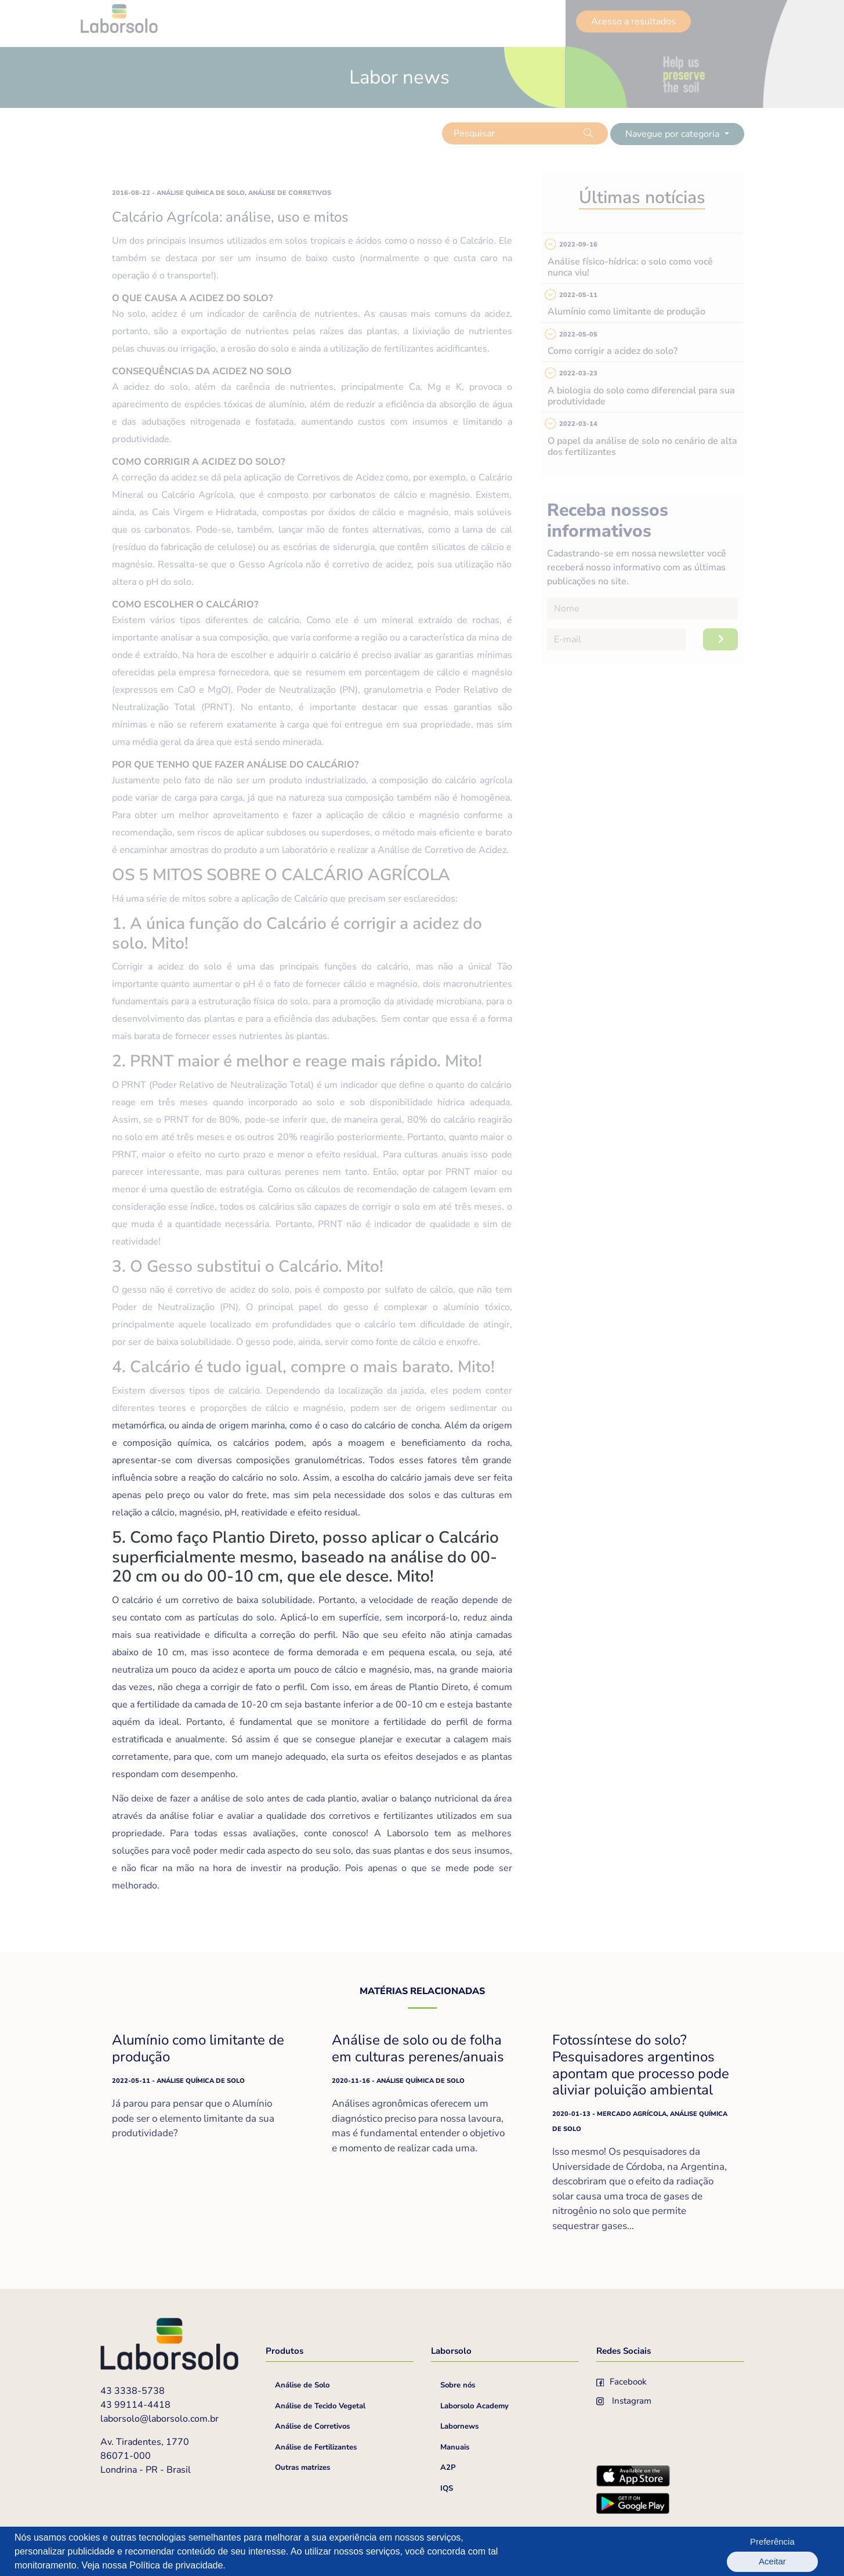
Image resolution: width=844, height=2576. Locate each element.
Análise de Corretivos (312, 2426)
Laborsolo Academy (474, 2406)
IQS (446, 2488)
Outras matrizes (302, 2467)
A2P (447, 2467)
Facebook (621, 2381)
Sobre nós (457, 2385)
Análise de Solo (302, 2385)
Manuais (454, 2447)
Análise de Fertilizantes (316, 2447)
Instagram (624, 2401)
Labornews (459, 2426)
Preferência (735, 2551)
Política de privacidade (176, 2565)
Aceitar (798, 2551)
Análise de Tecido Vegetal (320, 2406)
